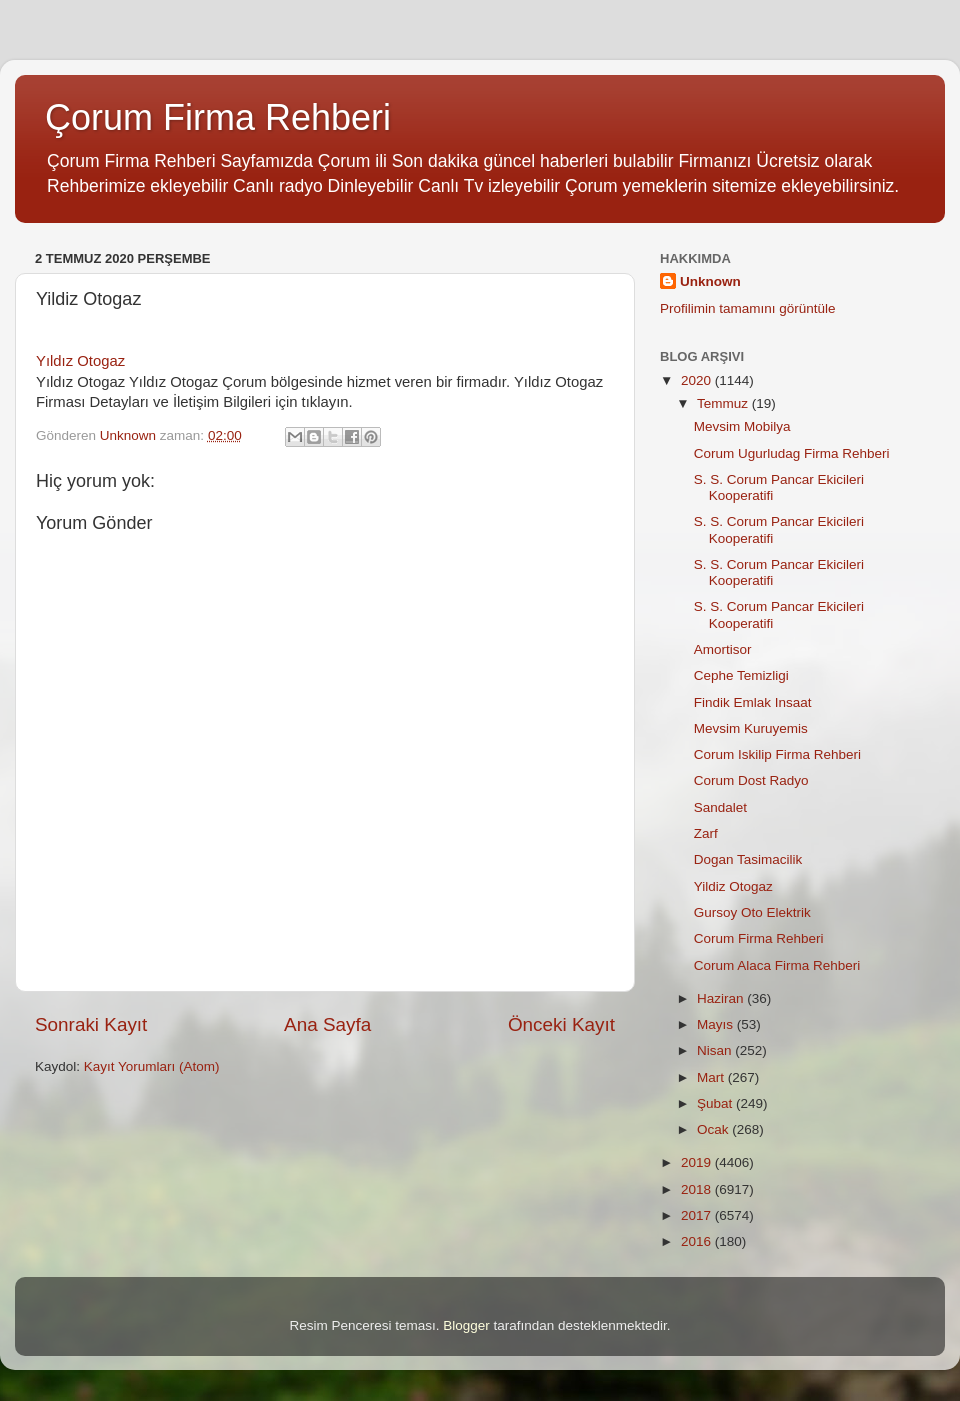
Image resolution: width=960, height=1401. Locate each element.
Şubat (716, 1103)
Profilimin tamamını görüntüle (748, 308)
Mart (712, 1077)
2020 (698, 380)
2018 (698, 1189)
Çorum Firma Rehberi (218, 117)
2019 (698, 1162)
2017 (698, 1215)
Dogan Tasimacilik (748, 859)
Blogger (466, 1325)
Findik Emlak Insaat (753, 702)
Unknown (710, 281)
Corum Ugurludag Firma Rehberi (792, 453)
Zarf (706, 833)
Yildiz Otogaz (733, 886)
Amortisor (723, 649)
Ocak (714, 1129)
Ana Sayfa (327, 1024)
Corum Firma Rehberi (759, 938)
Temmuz (724, 403)
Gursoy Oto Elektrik (752, 912)
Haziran (722, 998)
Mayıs (717, 1024)
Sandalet (720, 807)
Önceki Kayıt (561, 1024)
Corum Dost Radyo (751, 780)
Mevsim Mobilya (742, 426)
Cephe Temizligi (741, 675)
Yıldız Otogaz (80, 361)
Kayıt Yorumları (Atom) (152, 1066)
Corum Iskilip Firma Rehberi (777, 754)
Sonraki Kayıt (91, 1024)
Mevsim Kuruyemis (751, 728)
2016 (698, 1241)
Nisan (716, 1050)
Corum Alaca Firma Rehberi (777, 965)
